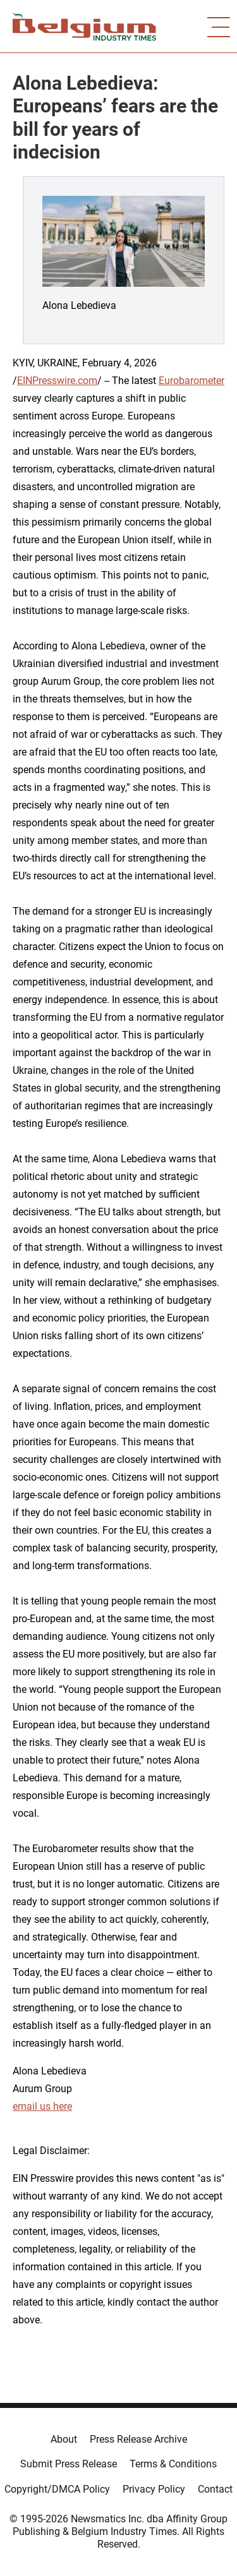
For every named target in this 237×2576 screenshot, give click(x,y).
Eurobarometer (191, 381)
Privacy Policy (154, 2489)
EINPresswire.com (57, 381)
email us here (42, 2106)
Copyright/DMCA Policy (57, 2489)
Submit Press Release (68, 2464)
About (64, 2439)
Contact (215, 2489)
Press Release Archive (138, 2439)
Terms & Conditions (173, 2464)
